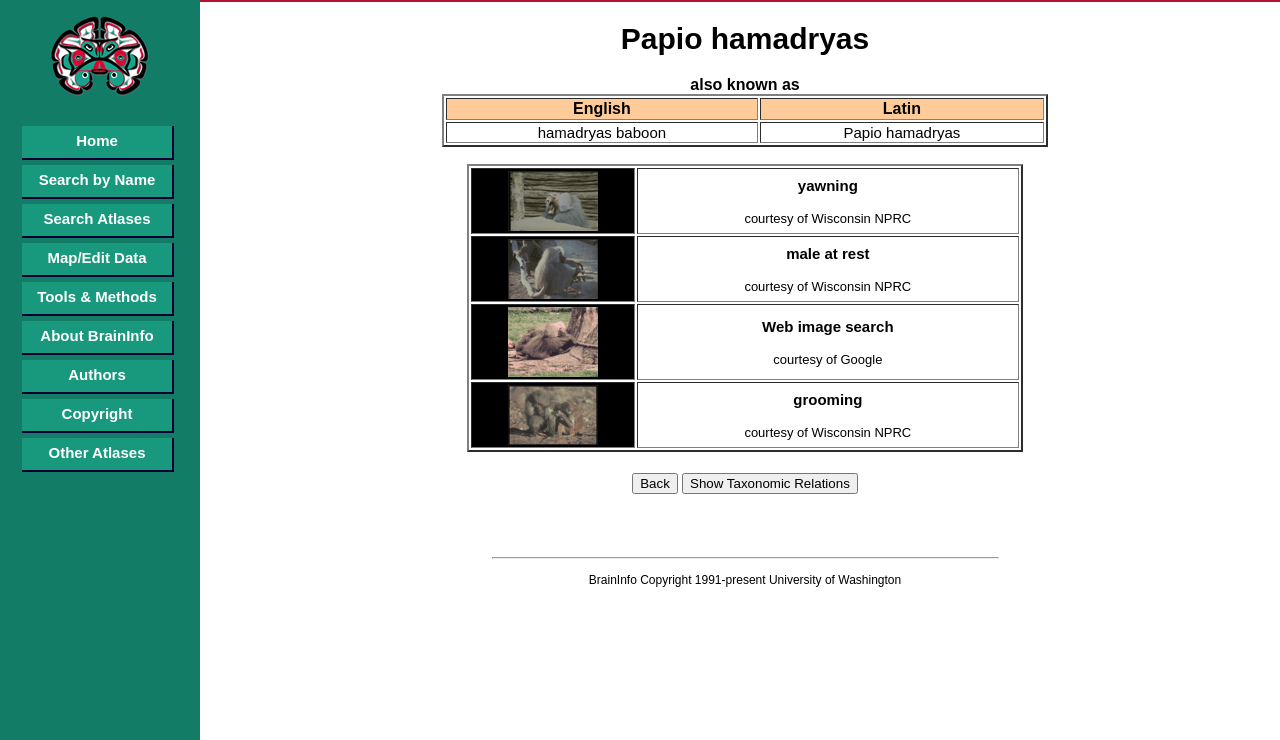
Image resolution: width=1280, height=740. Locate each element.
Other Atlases (97, 452)
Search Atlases (96, 218)
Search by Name (97, 179)
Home (97, 140)
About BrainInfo (96, 335)
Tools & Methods (97, 296)
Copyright (97, 413)
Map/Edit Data (96, 257)
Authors (97, 374)
